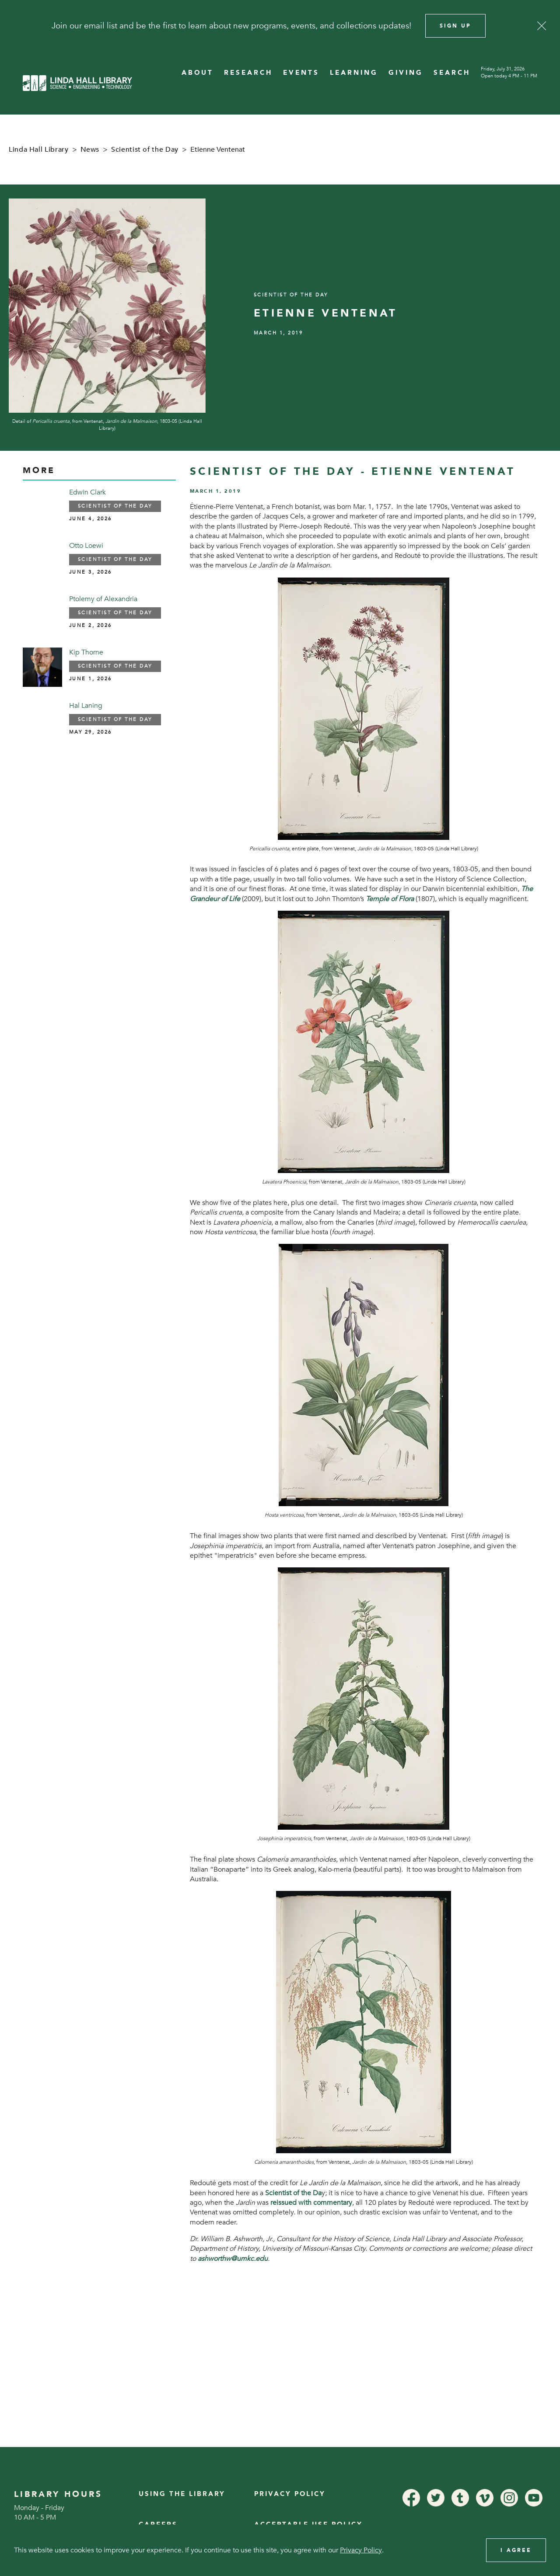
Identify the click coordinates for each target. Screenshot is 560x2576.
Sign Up (455, 25)
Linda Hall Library (39, 149)
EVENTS (301, 73)
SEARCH (452, 73)
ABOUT (198, 73)
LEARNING (354, 73)
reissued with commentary (311, 2202)
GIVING (405, 73)
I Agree (516, 2550)
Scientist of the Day (144, 149)
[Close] (541, 25)
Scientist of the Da (293, 2193)
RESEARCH (248, 73)
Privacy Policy (290, 2494)
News (90, 149)
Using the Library (182, 2494)
